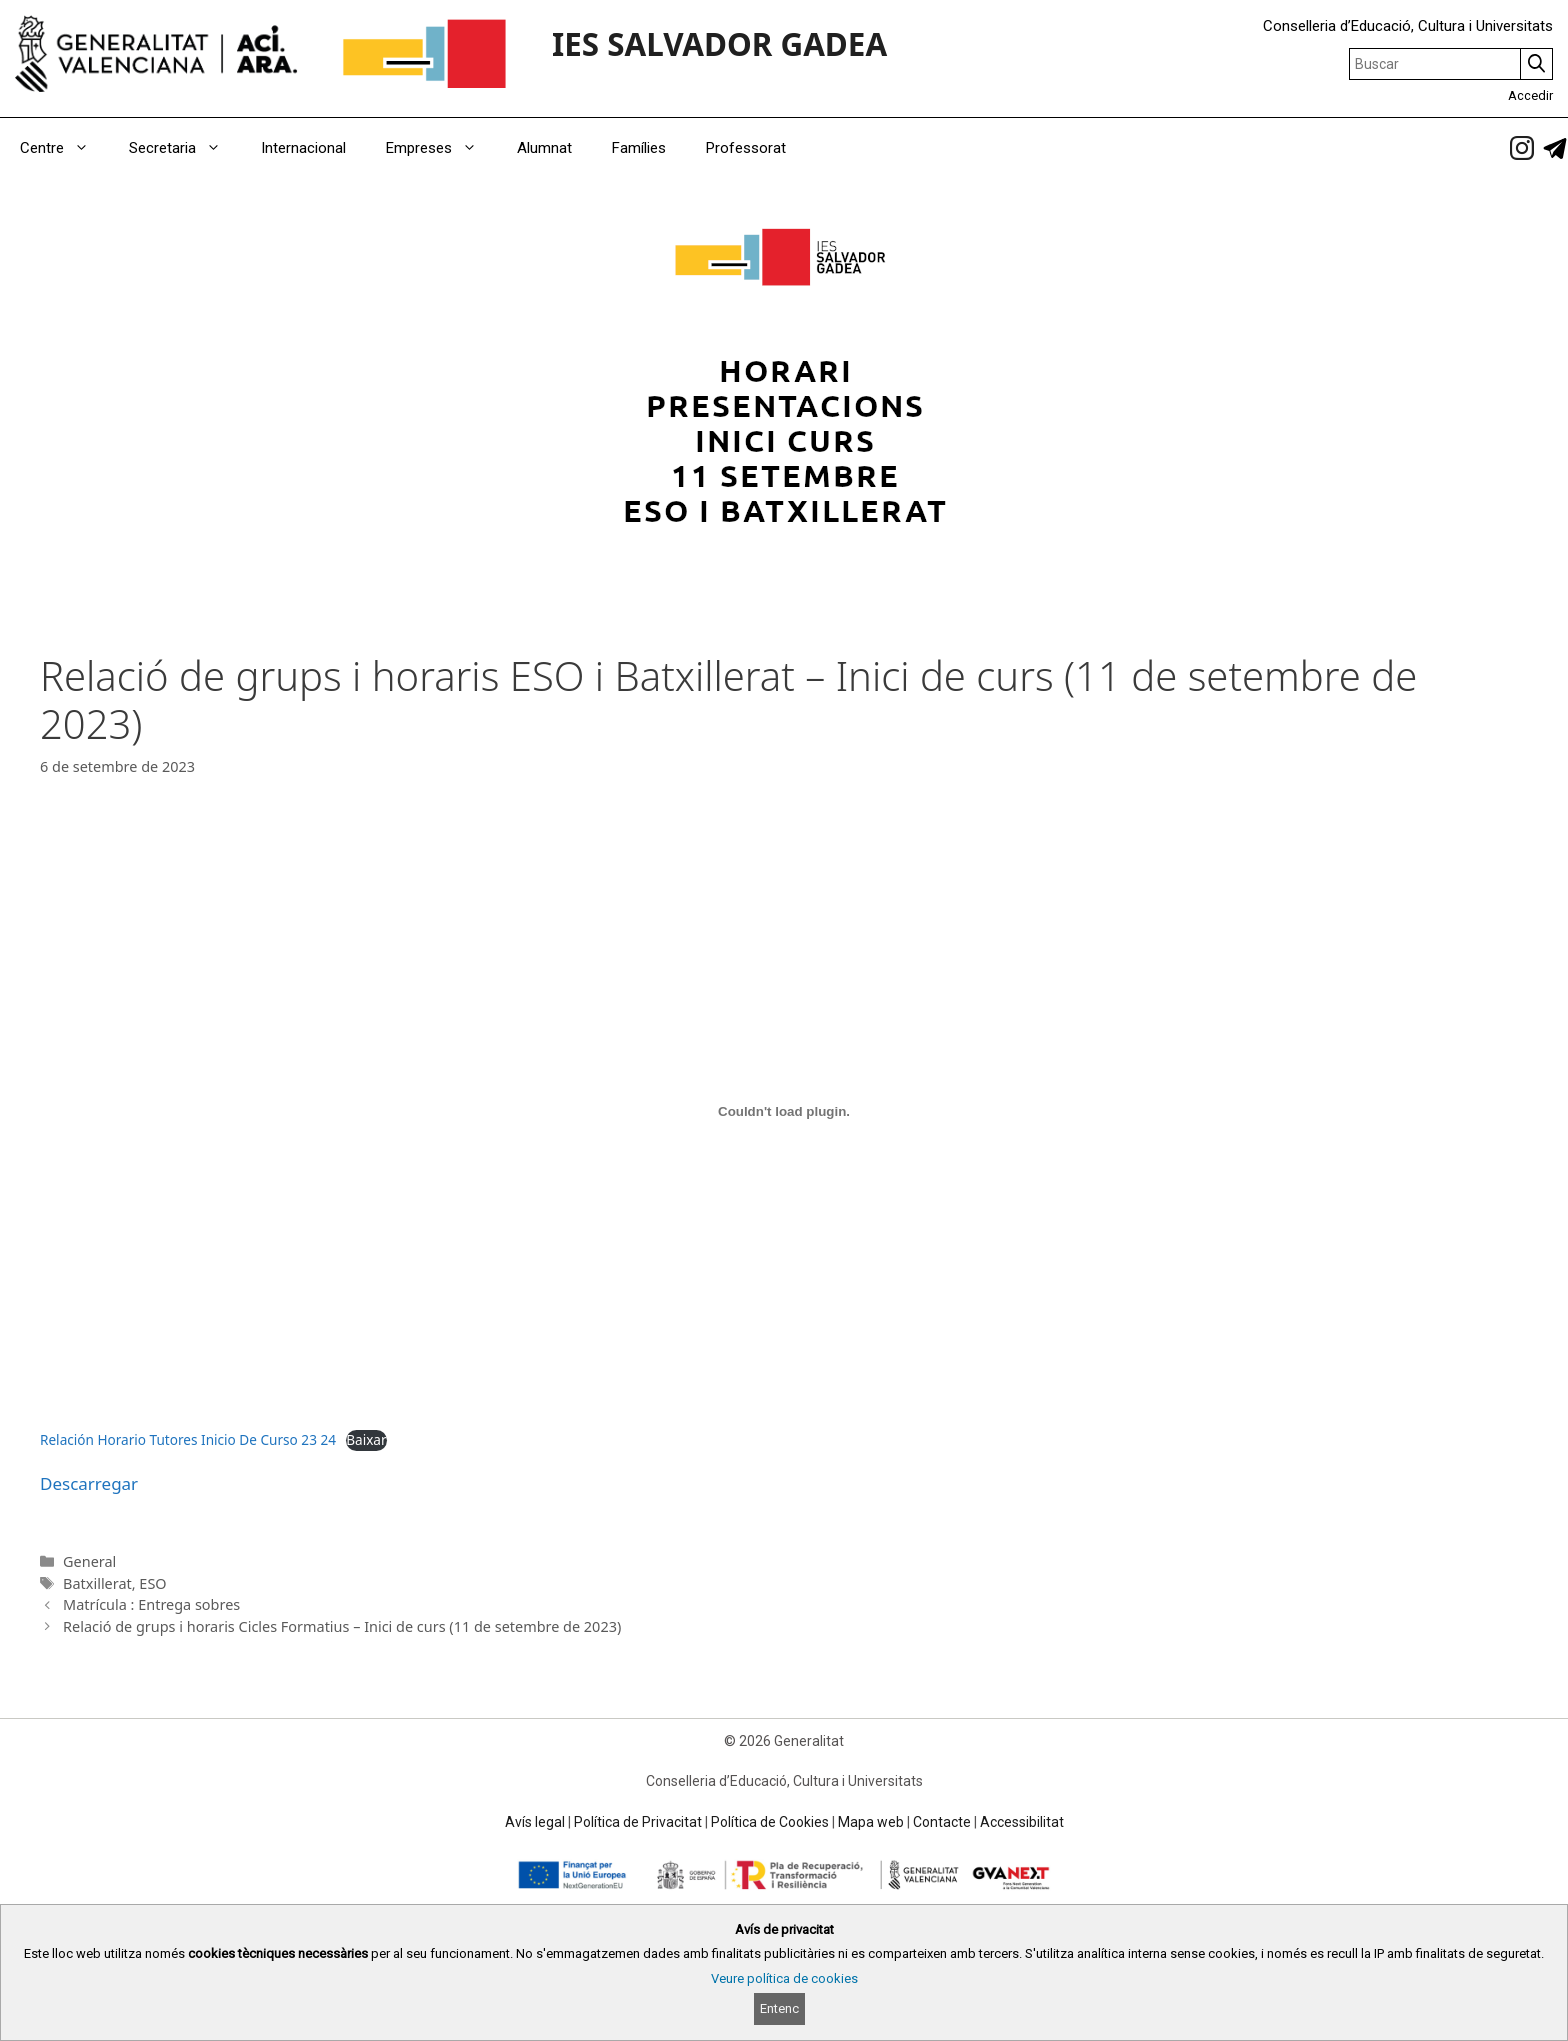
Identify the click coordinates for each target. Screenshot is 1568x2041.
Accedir (1530, 95)
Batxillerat (97, 1583)
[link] (1522, 148)
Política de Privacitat (638, 1822)
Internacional (303, 148)
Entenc (779, 2008)
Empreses (441, 148)
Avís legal (535, 1822)
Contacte (942, 1822)
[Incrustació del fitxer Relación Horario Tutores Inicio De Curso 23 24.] (784, 1111)
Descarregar (89, 1483)
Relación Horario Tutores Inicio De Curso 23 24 (188, 1439)
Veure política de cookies (784, 1978)
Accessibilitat (1022, 1822)
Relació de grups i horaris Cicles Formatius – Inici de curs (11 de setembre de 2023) (342, 1626)
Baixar (366, 1439)
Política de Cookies (770, 1822)
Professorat (746, 148)
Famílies (639, 148)
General (89, 1561)
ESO (152, 1583)
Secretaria (185, 148)
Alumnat (544, 148)
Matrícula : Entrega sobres (151, 1604)
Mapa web (871, 1822)
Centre (64, 148)
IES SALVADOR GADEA (719, 43)
